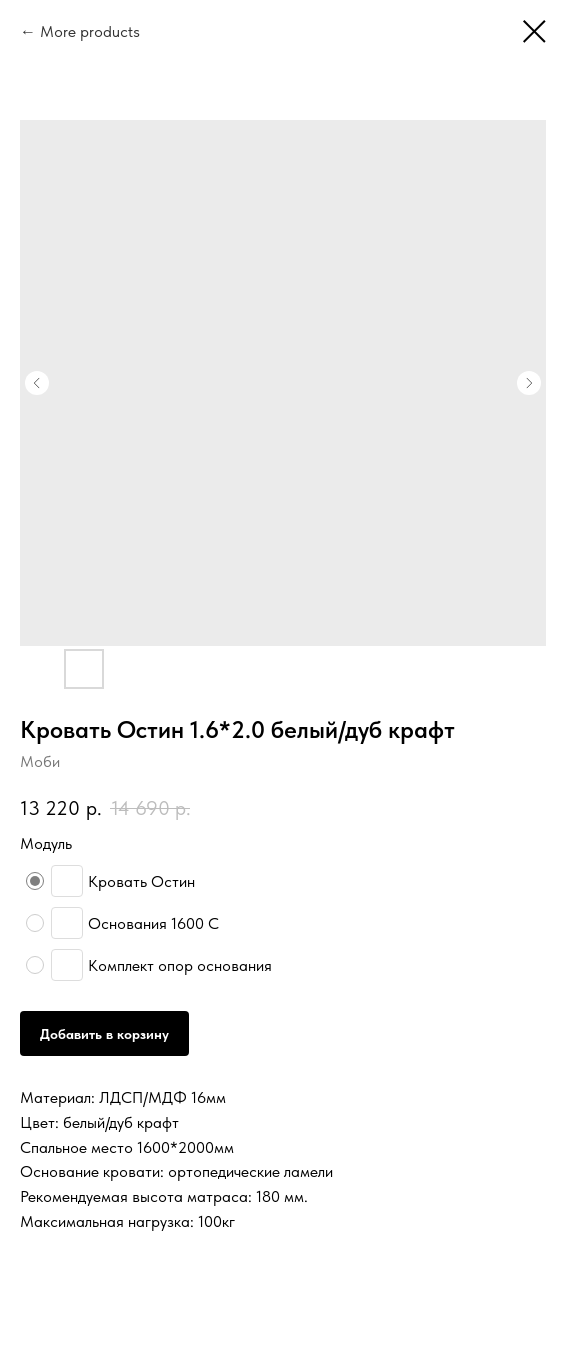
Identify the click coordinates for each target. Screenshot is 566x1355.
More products (90, 31)
